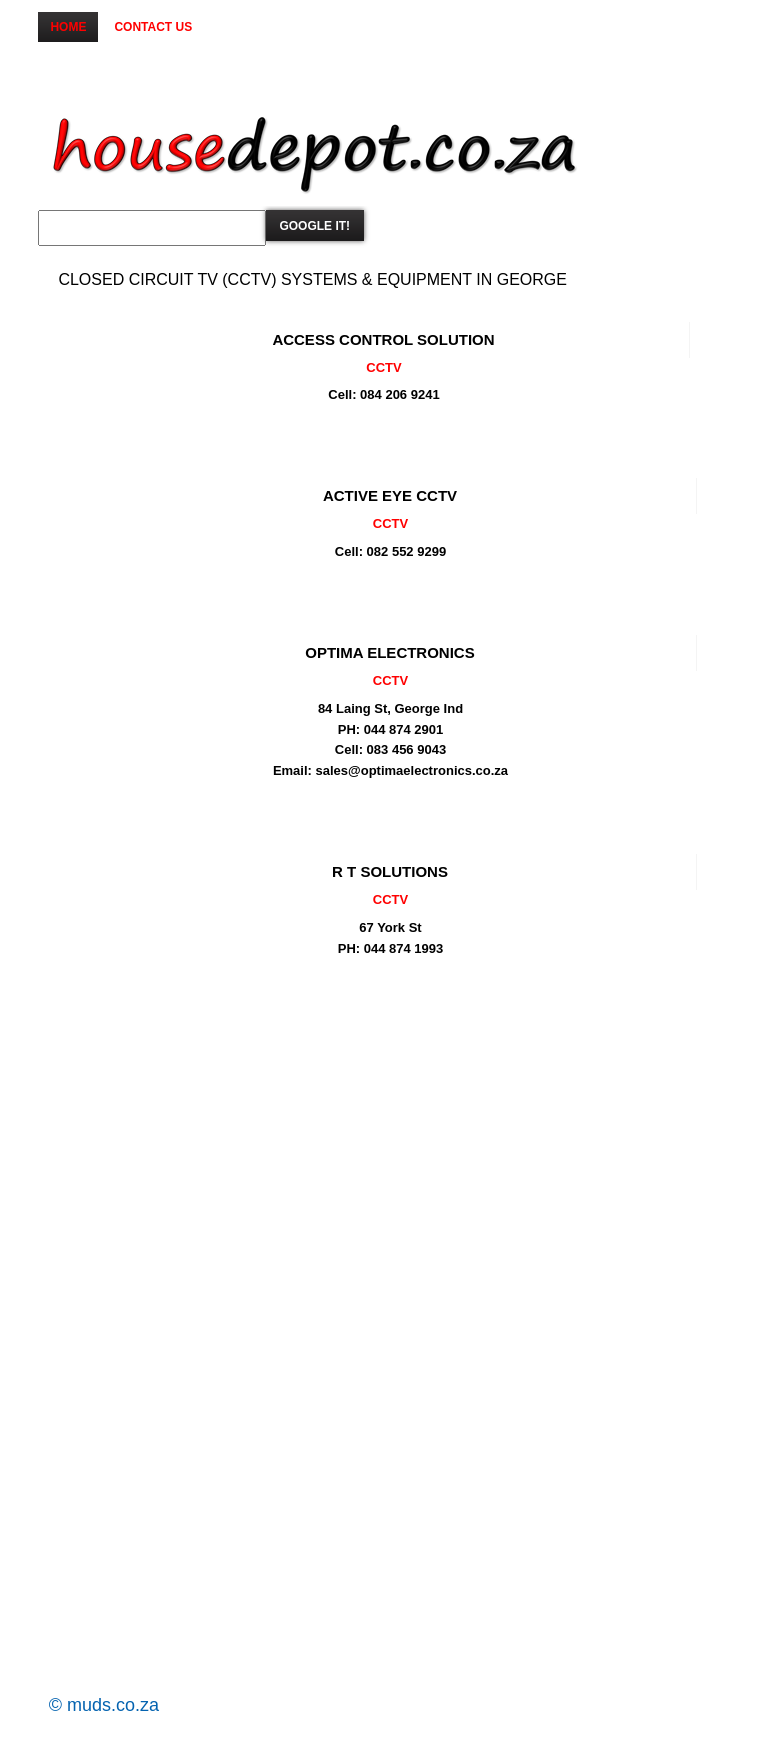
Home (68, 27)
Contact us (153, 27)
